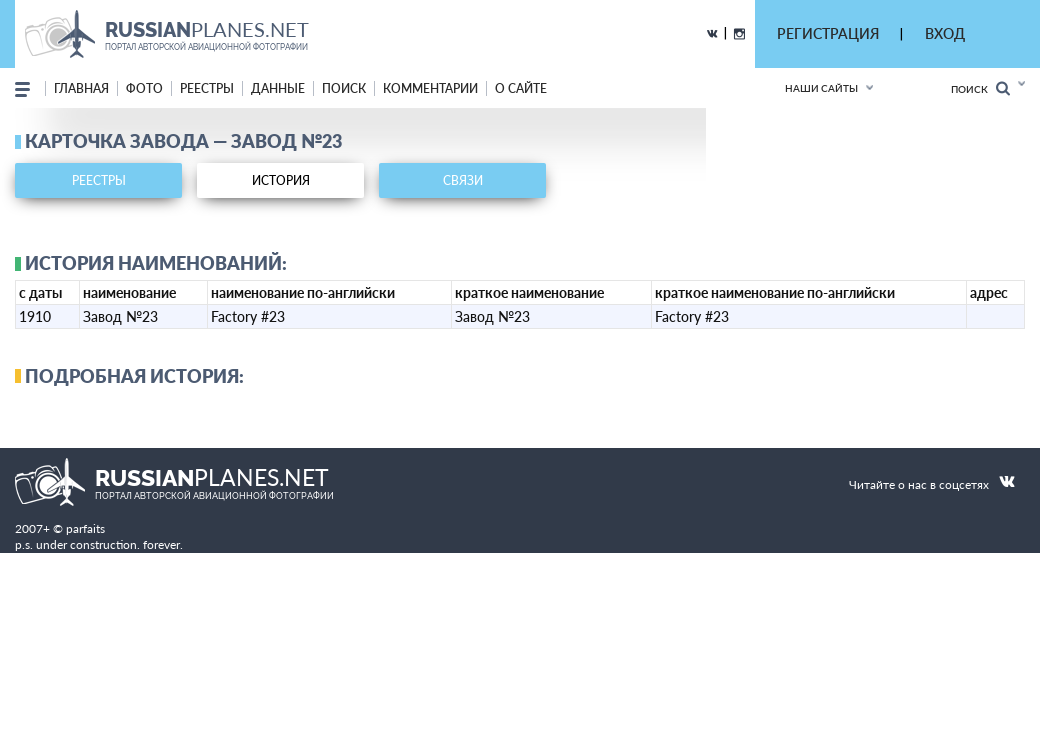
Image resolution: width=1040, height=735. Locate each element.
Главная (81, 88)
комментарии (430, 88)
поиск (344, 88)
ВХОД (945, 33)
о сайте (521, 88)
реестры (207, 88)
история (281, 180)
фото (144, 88)
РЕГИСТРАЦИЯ (828, 33)
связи (463, 180)
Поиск (980, 88)
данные (278, 88)
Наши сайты (821, 88)
